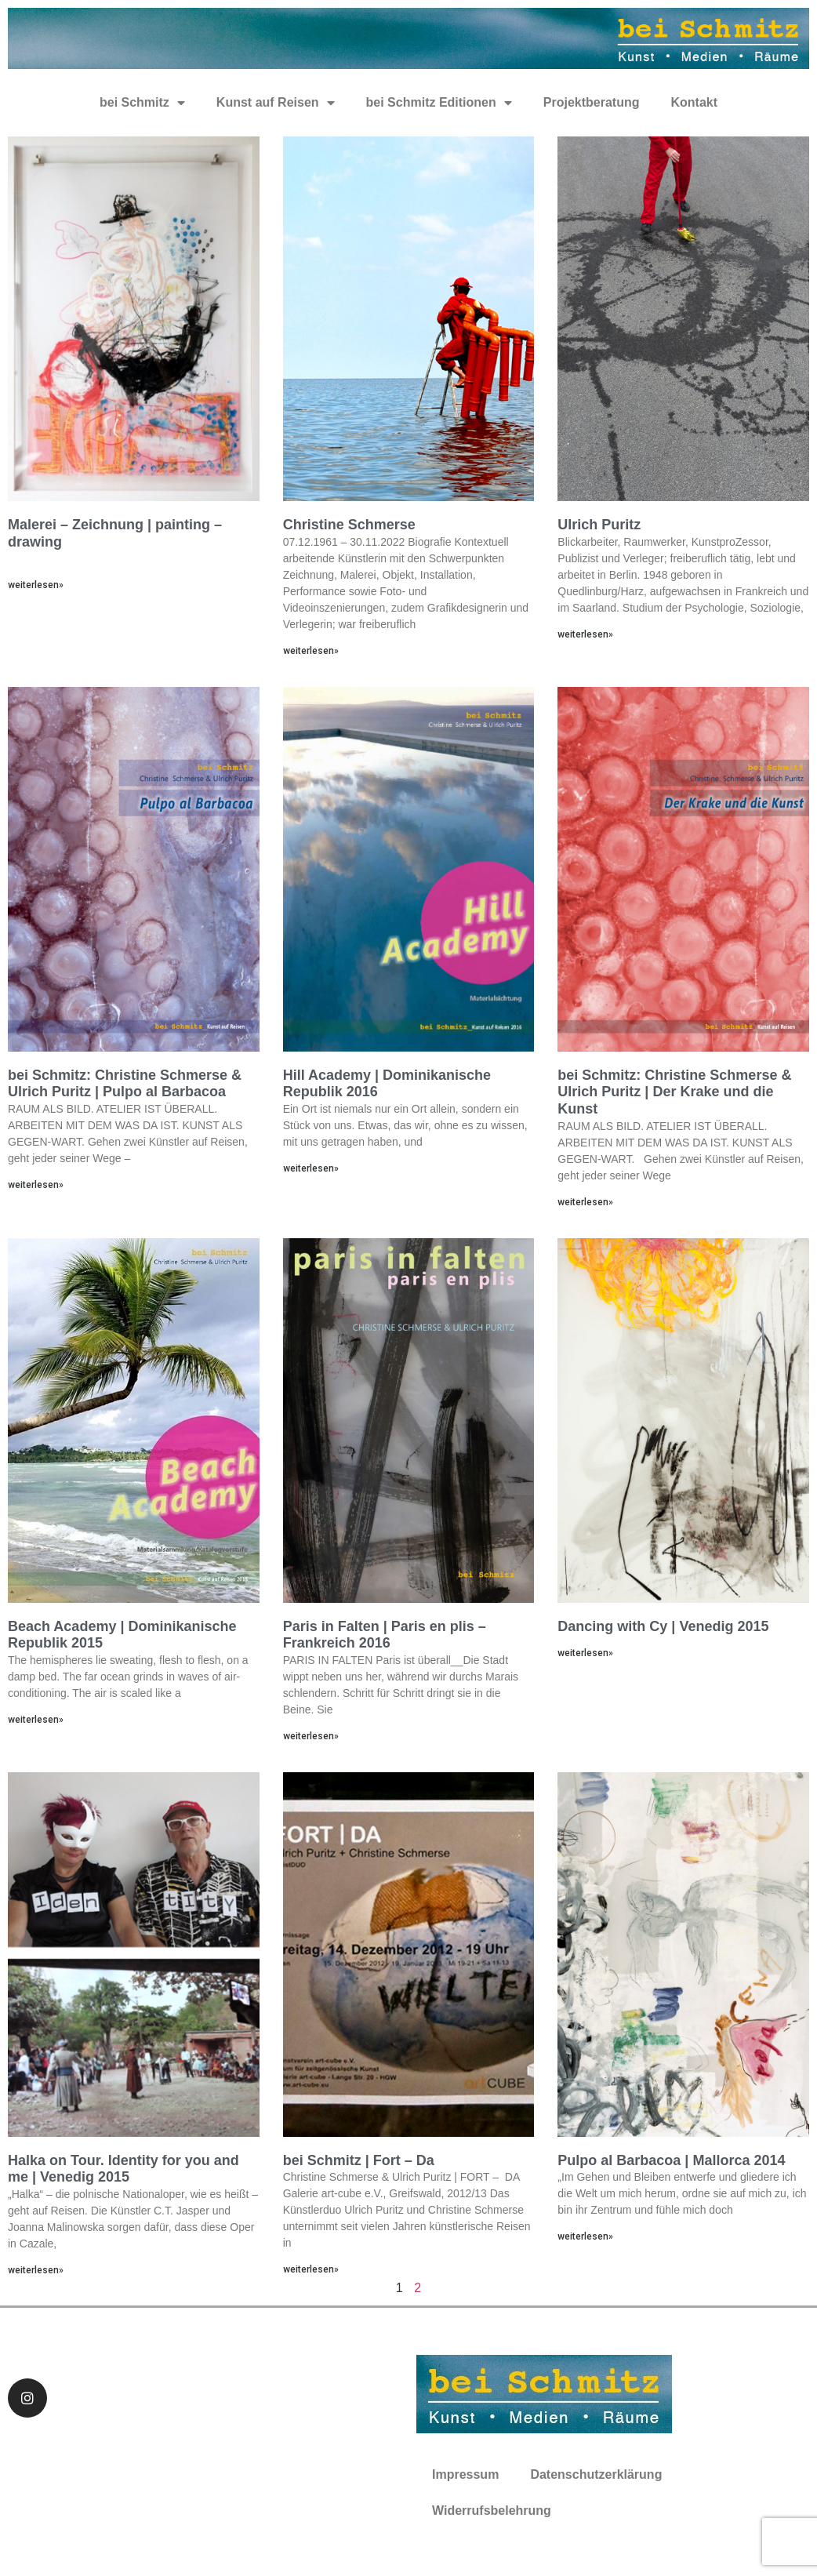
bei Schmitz (142, 103)
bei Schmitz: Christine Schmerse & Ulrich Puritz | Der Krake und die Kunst (674, 1092)
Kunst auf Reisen (275, 103)
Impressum (465, 2474)
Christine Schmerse (349, 524)
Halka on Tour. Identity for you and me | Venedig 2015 (123, 2169)
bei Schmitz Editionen (439, 103)
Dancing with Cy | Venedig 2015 (662, 1626)
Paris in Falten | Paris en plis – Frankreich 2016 (384, 1635)
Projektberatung (591, 102)
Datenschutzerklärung (596, 2474)
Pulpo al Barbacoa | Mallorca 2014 (671, 2160)
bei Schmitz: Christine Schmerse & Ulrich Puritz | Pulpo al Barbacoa (124, 1083)
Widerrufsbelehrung (491, 2510)
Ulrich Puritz (599, 524)
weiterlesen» (36, 585)
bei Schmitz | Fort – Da (358, 2160)
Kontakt (693, 102)
